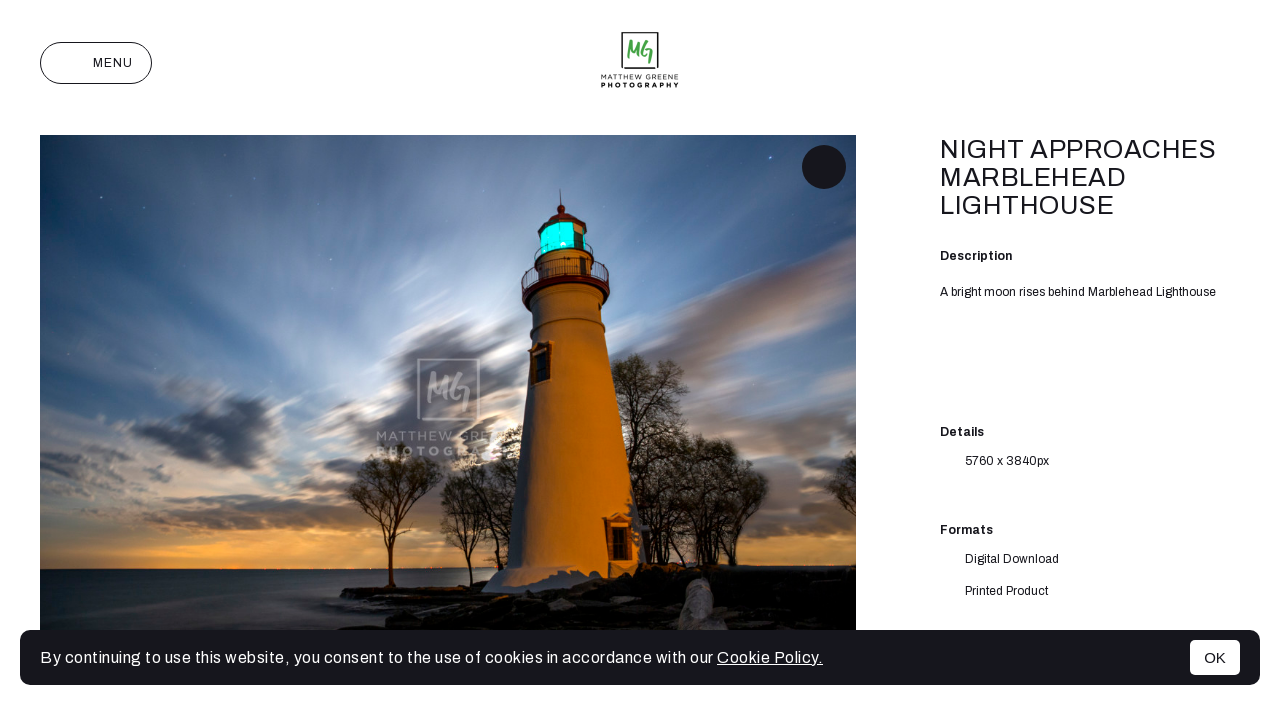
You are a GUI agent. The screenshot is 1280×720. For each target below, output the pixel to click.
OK (1215, 657)
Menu (96, 63)
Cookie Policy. (770, 657)
